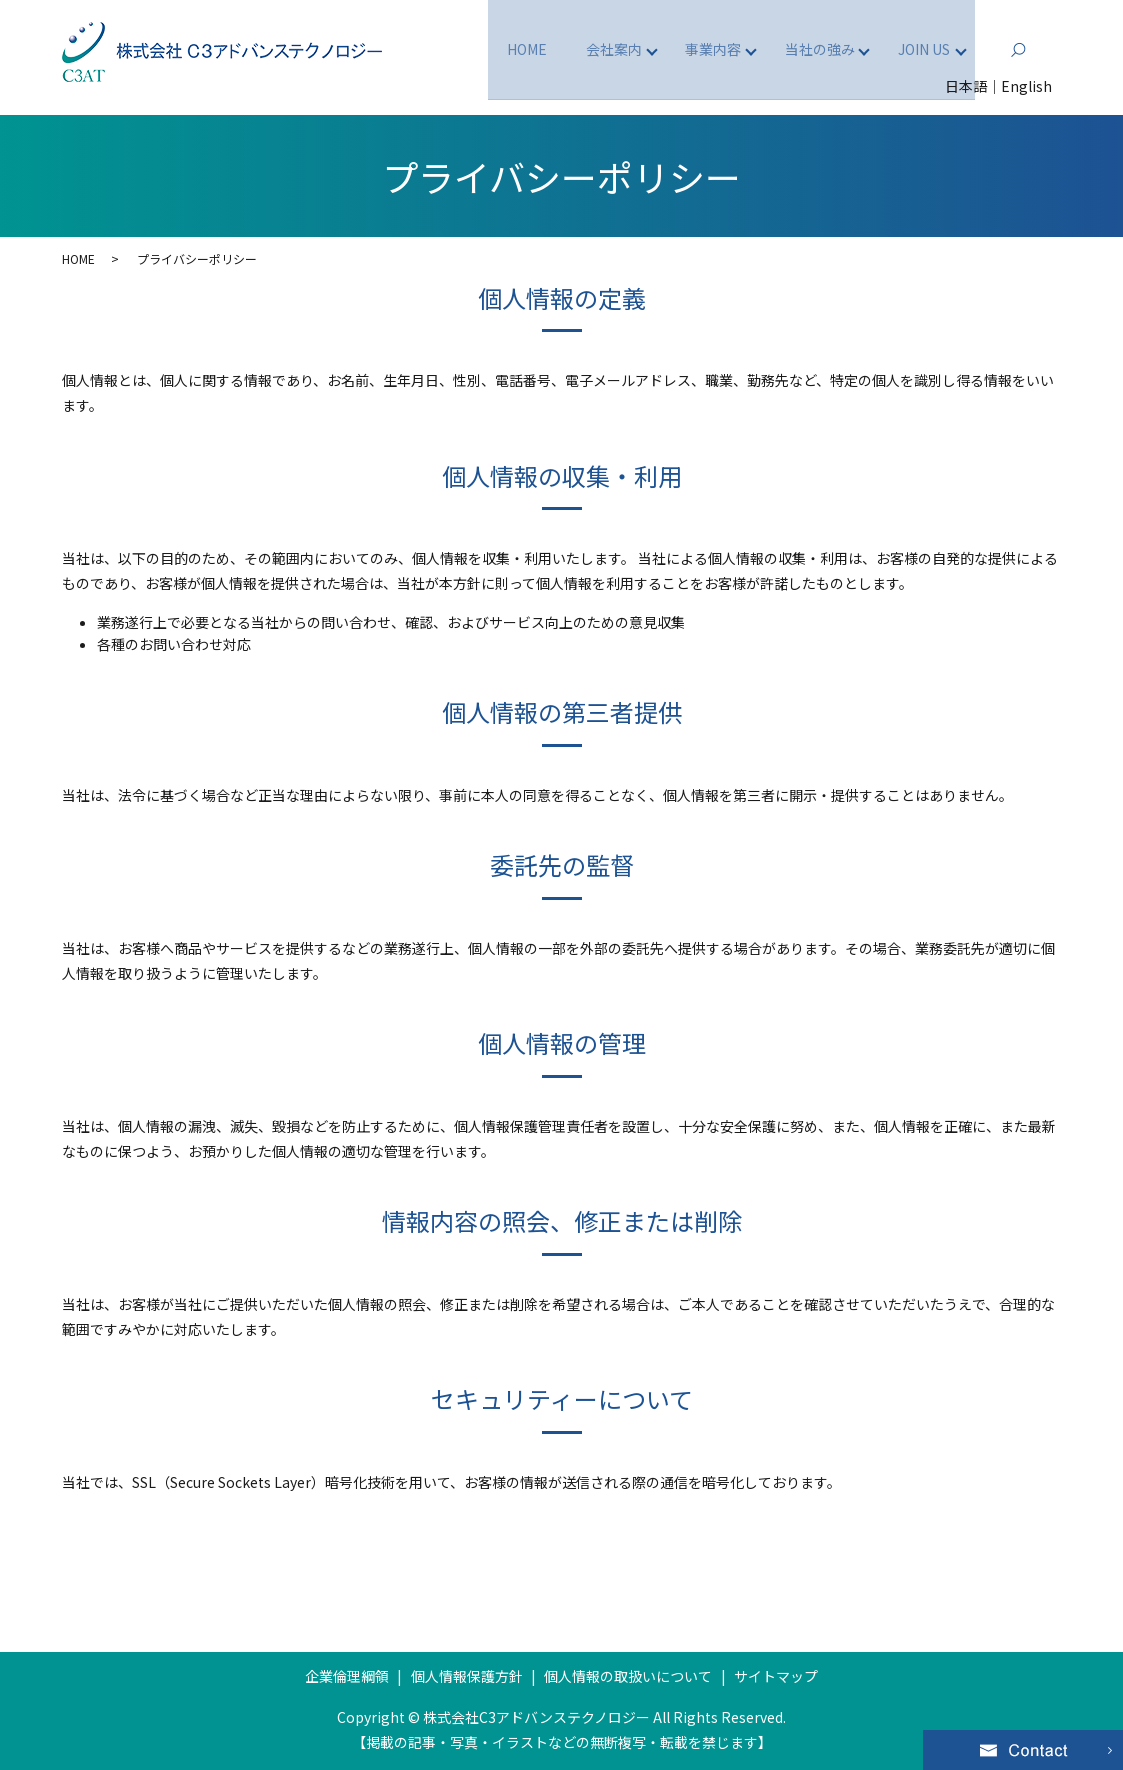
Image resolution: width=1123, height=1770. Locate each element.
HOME (504, 49)
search (1051, 49)
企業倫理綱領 (347, 1676)
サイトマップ (776, 1676)
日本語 (966, 86)
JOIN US (921, 49)
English (1026, 86)
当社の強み (811, 49)
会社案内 (594, 49)
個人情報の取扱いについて (628, 1676)
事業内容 (699, 49)
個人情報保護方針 (467, 1676)
